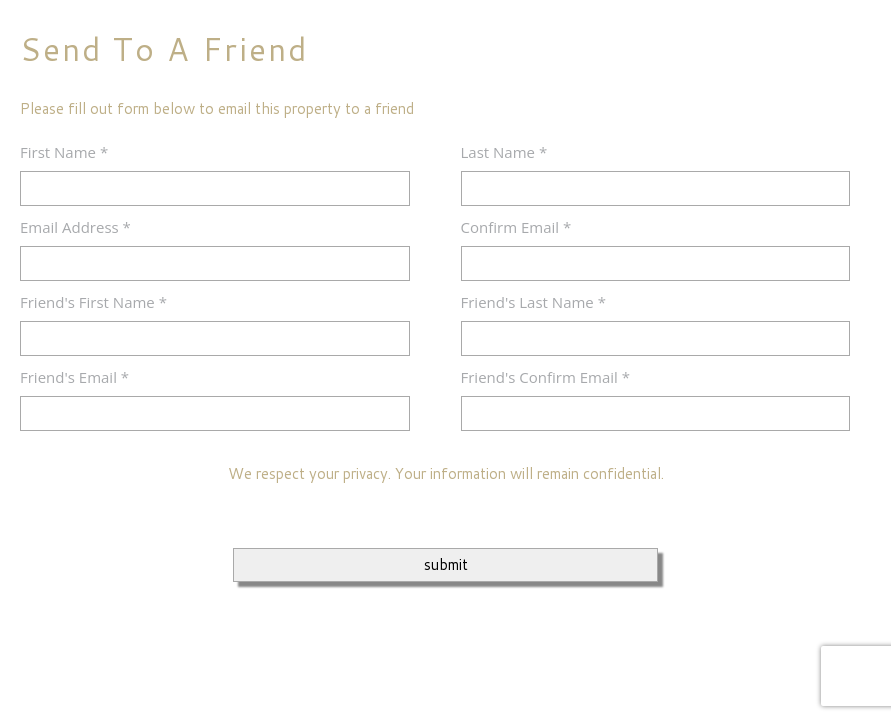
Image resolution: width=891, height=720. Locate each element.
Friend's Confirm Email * (546, 377)
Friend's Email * (74, 377)
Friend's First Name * (93, 302)
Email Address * (75, 227)
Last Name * (504, 152)
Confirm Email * (516, 227)
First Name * (64, 152)
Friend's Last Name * (533, 302)
